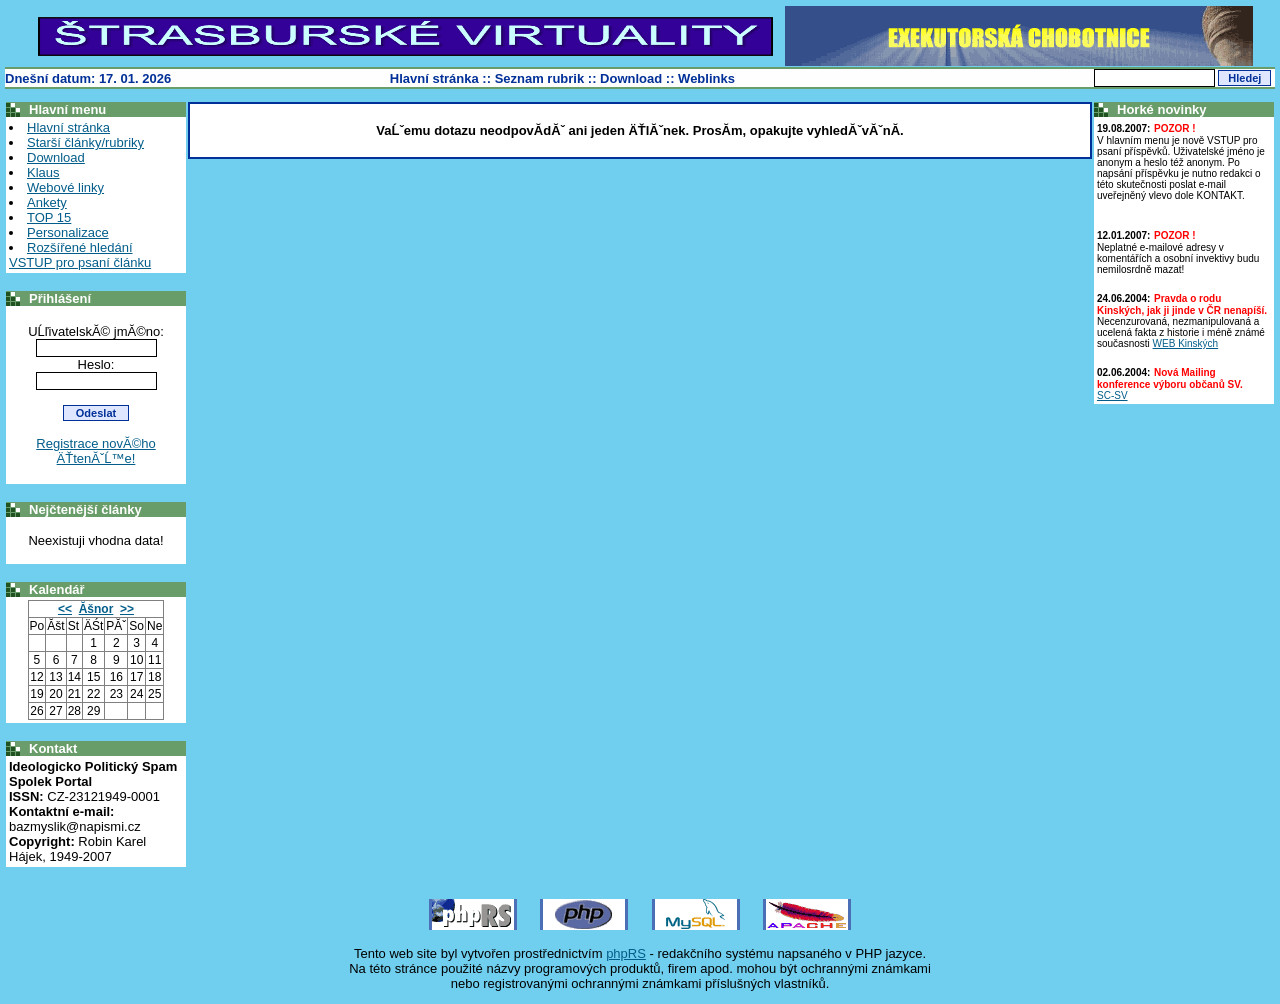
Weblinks (706, 78)
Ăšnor (96, 609)
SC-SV (1112, 395)
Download (631, 78)
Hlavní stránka (434, 78)
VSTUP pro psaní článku (80, 262)
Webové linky (65, 187)
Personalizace (68, 232)
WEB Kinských (1186, 343)
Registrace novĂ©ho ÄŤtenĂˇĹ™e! (95, 451)
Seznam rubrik (540, 78)
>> (127, 609)
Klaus (43, 172)
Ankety (47, 202)
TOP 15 (49, 217)
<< (65, 609)
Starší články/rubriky (85, 142)
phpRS (626, 953)
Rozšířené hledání (80, 247)
